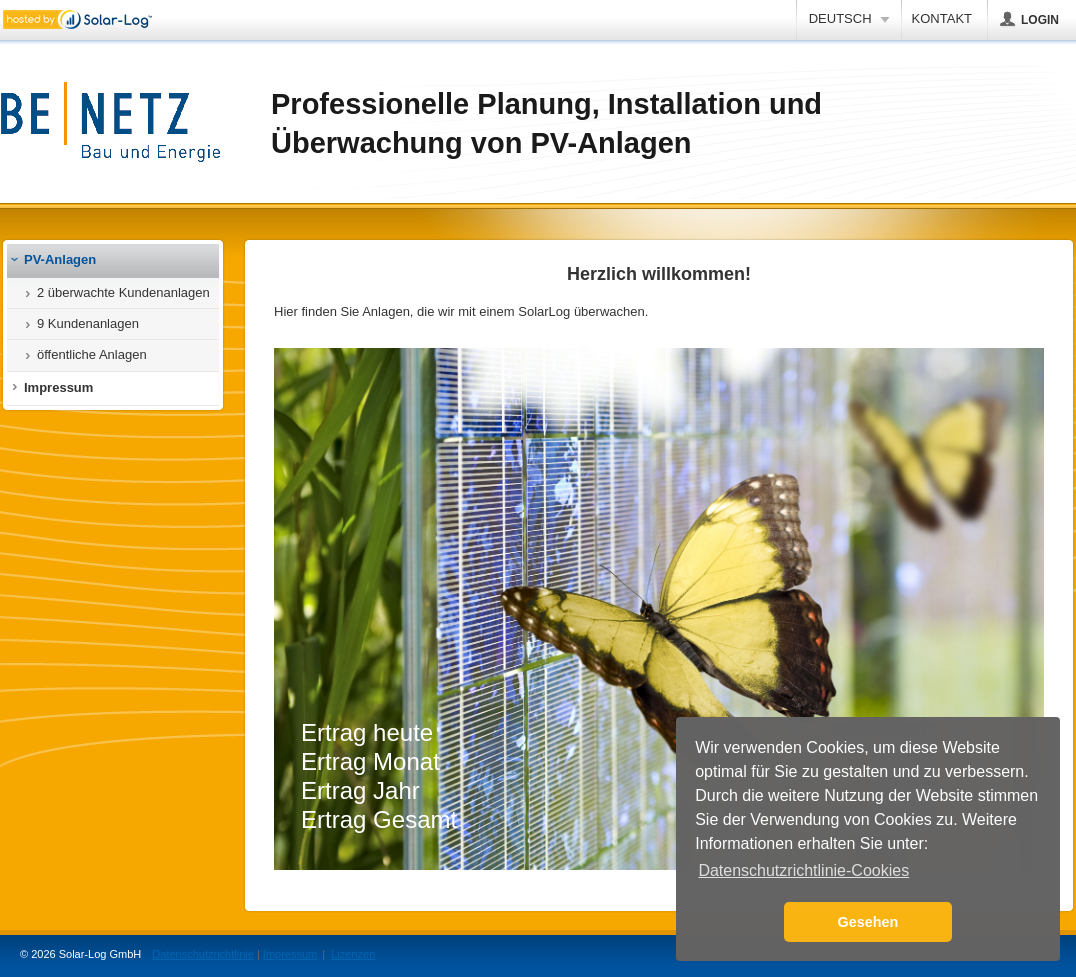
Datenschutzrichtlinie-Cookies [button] (803, 870)
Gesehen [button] (868, 922)
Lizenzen (353, 954)
